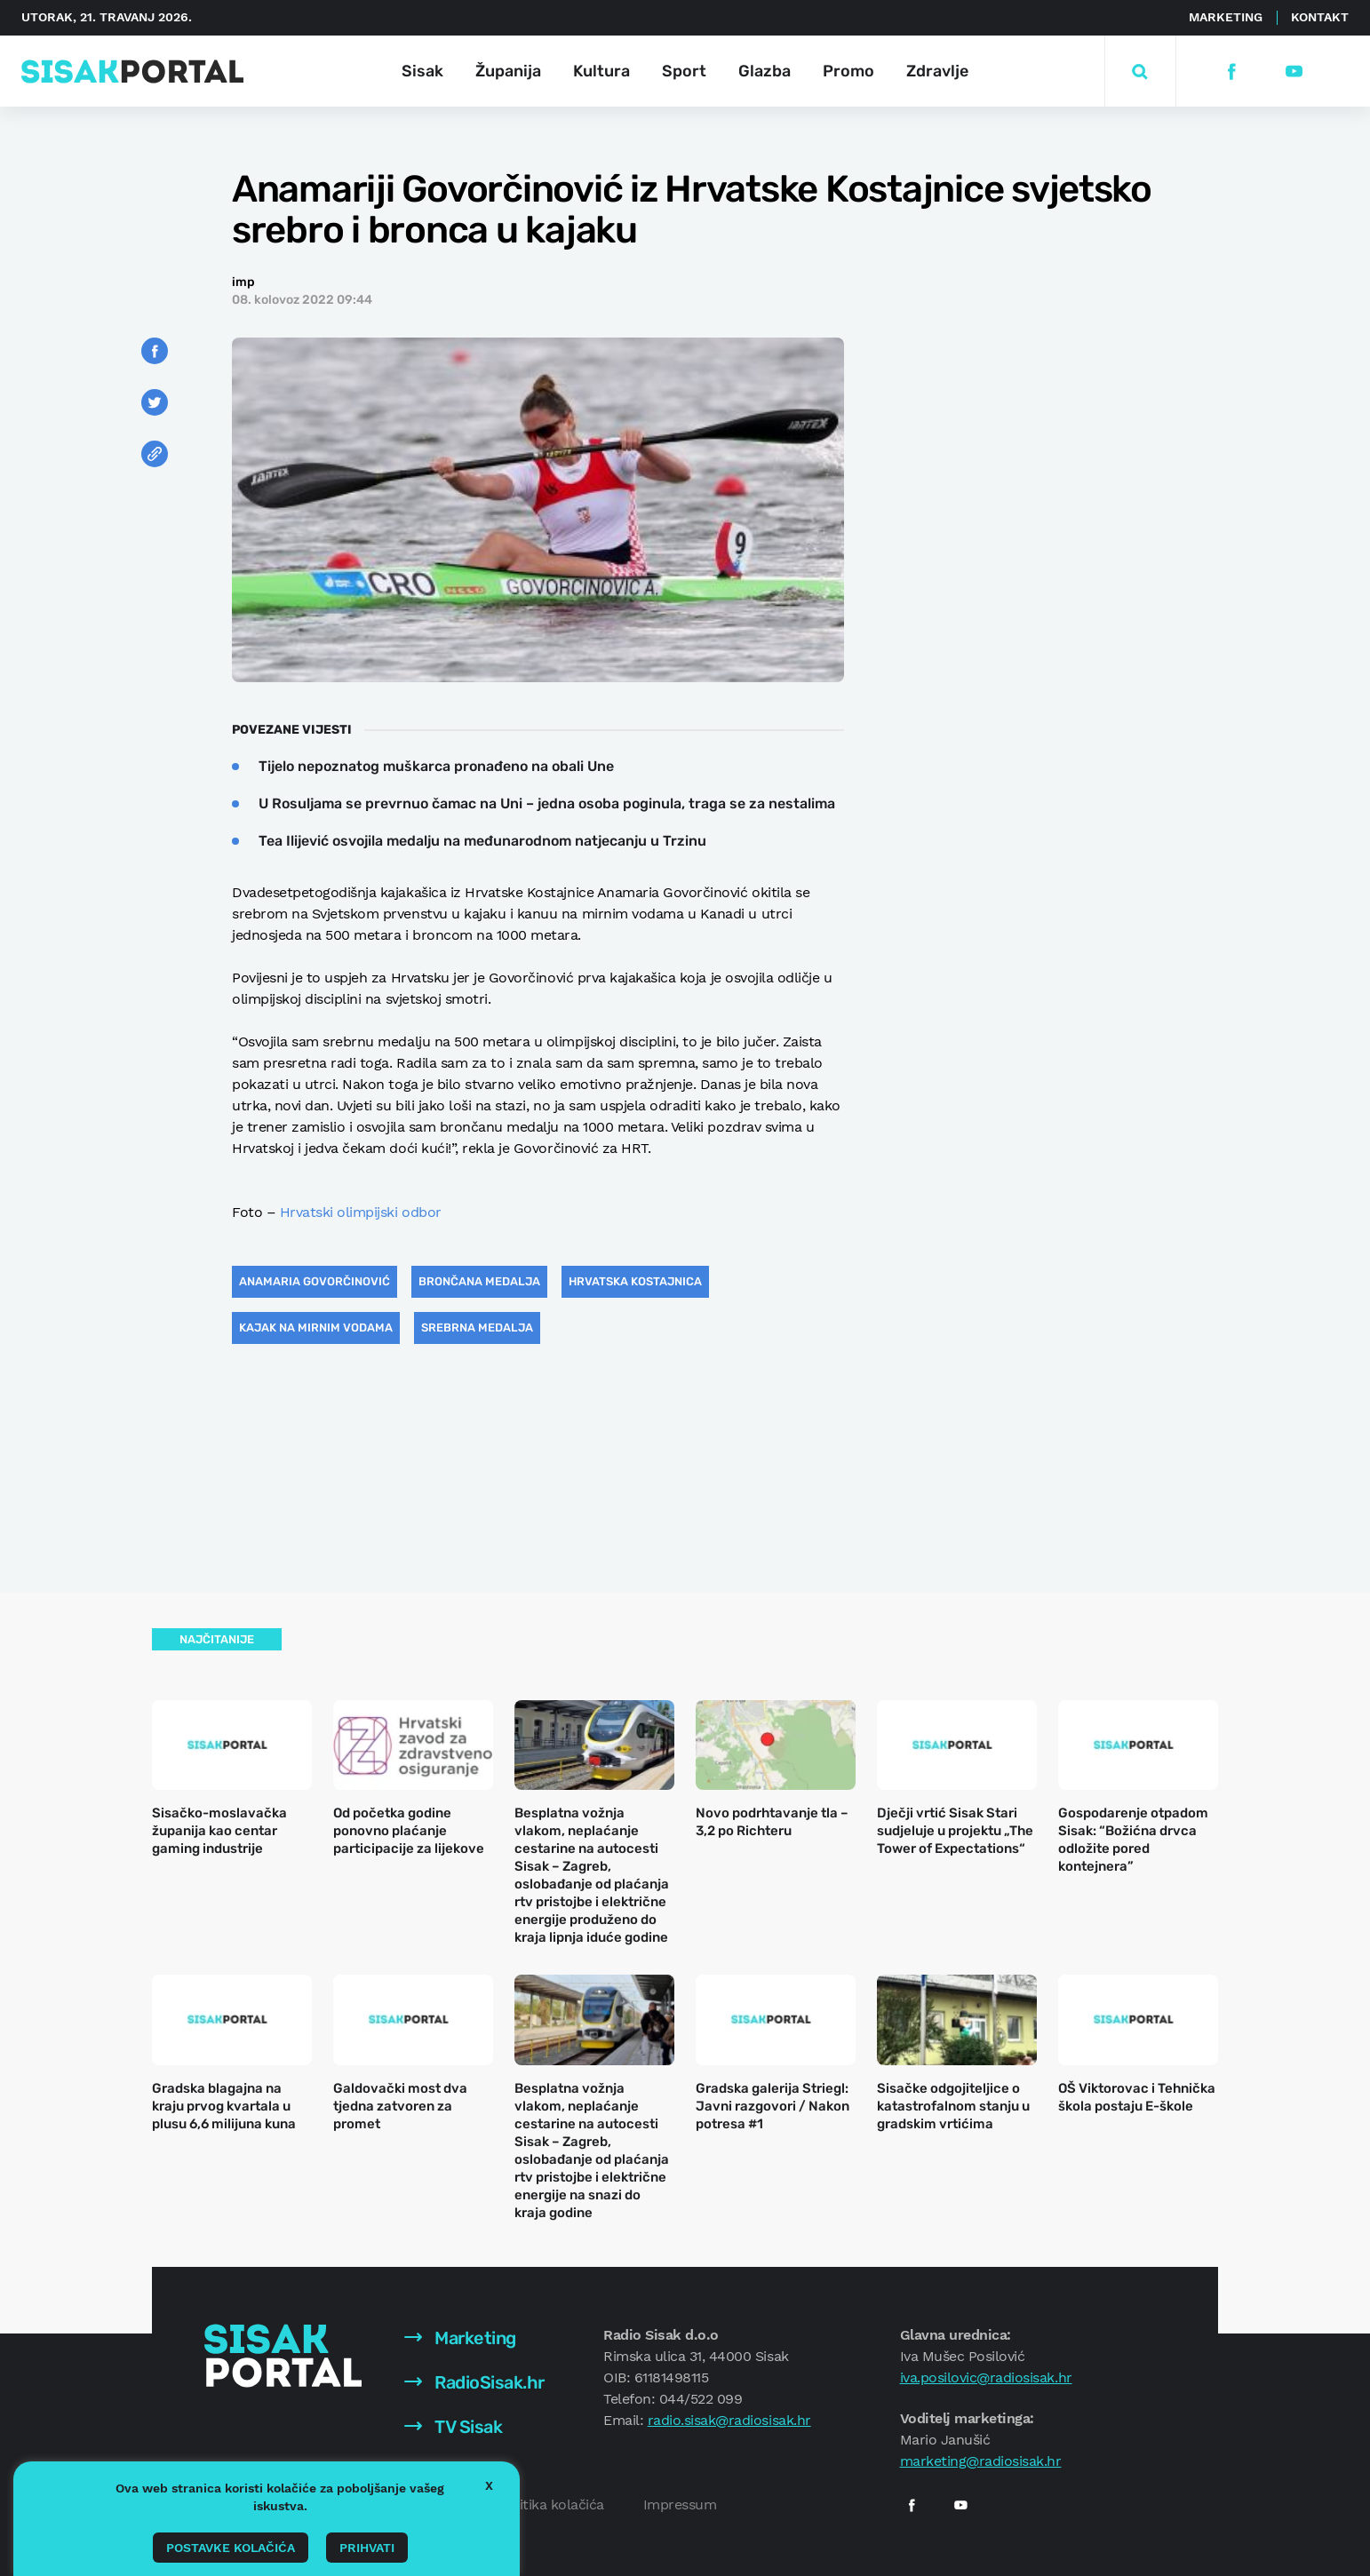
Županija (508, 71)
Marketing (1225, 17)
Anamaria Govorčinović (314, 1281)
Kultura (601, 71)
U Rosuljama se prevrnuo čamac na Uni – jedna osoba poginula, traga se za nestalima (547, 803)
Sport (684, 71)
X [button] (489, 2485)
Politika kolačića (551, 2504)
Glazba (764, 71)
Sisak (422, 71)
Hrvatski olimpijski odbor (361, 1212)
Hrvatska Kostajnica (635, 1281)
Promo (848, 71)
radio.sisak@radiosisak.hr (729, 2420)
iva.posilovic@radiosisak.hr (986, 2377)
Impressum (680, 2504)
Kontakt (1320, 17)
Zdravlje (937, 71)
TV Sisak (453, 2426)
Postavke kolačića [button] (230, 2547)
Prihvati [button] (366, 2547)
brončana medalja (479, 1281)
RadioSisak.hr (474, 2382)
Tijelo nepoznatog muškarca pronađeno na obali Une (436, 766)
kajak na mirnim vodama (316, 1327)
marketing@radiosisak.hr (981, 2461)
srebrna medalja (477, 1327)
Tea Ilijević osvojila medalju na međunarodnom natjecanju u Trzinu (482, 840)
